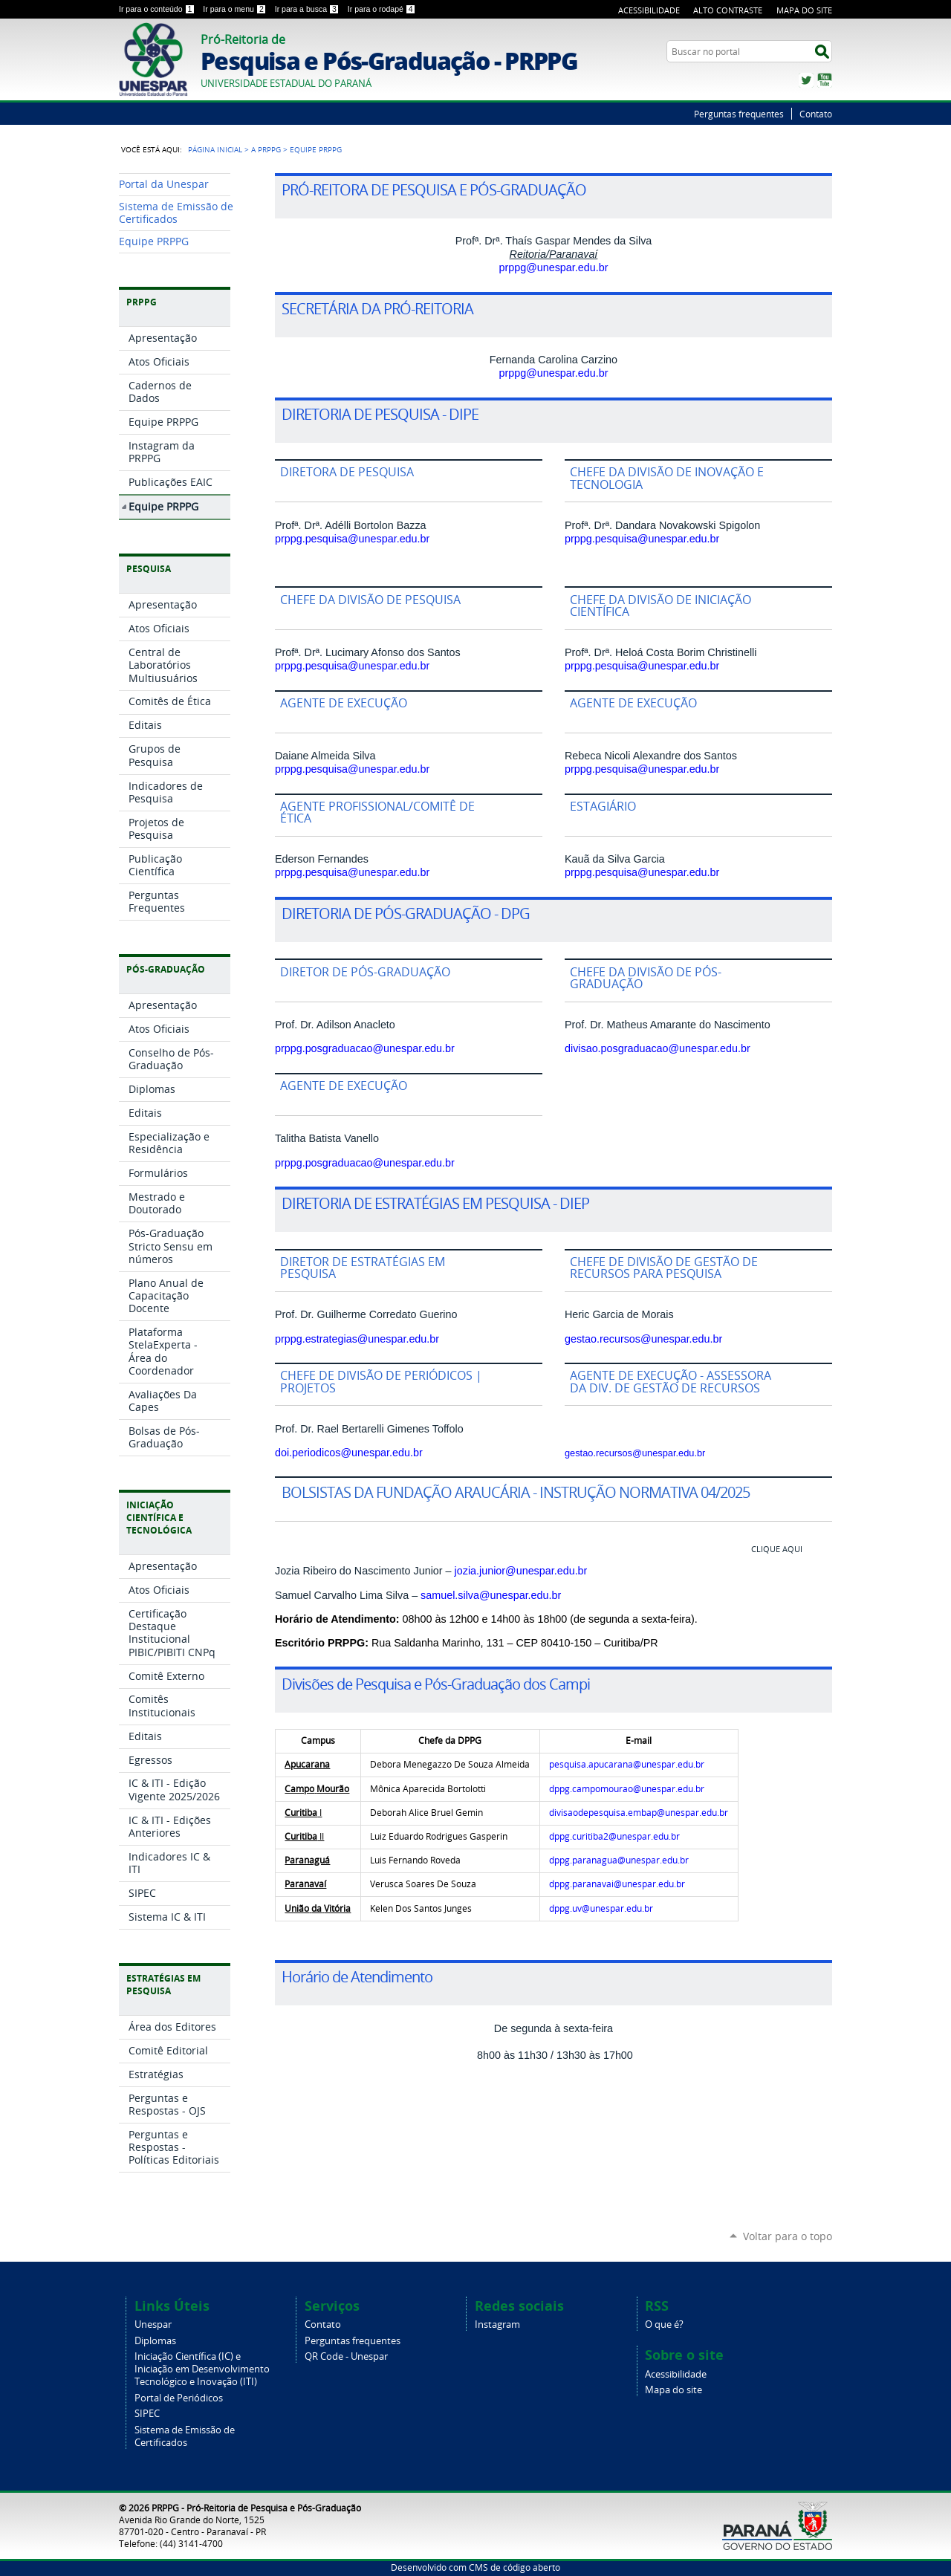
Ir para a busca (308, 8)
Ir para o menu (235, 8)
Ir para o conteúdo (158, 8)
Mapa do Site (804, 10)
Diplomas (155, 2341)
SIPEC (147, 2413)
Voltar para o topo (787, 2236)
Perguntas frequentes (739, 114)
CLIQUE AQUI (776, 1548)
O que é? (664, 2324)
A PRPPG (266, 149)
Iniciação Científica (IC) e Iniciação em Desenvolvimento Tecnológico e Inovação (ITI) (202, 2369)
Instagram (497, 2324)
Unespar (153, 2324)
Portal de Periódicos (178, 2398)
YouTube (824, 80)
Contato (815, 114)
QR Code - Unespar (346, 2356)
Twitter (806, 80)
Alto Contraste (727, 10)
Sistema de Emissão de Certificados (184, 2436)
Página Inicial (215, 149)
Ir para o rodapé (382, 8)
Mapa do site (673, 2390)
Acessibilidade (649, 10)
